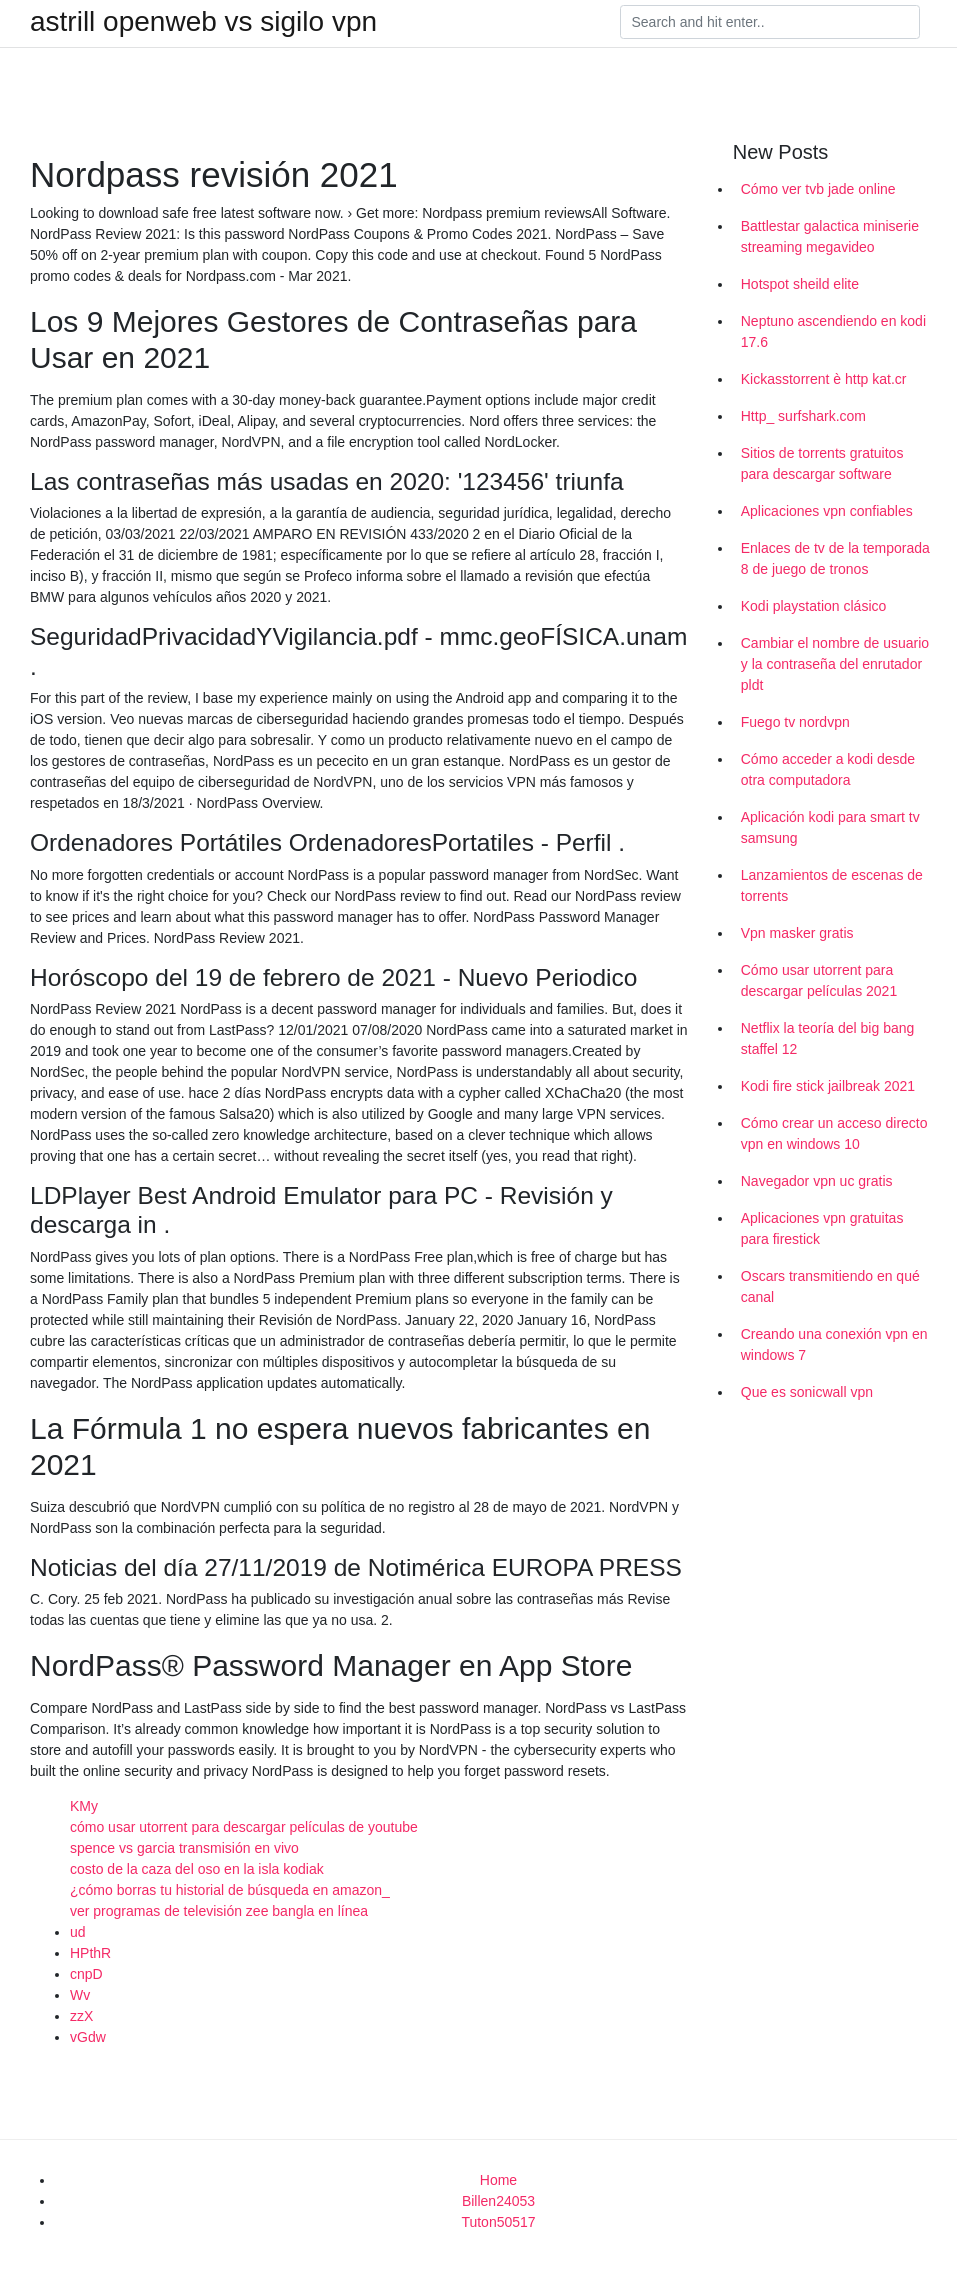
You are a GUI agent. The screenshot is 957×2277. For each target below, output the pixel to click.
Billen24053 (498, 2201)
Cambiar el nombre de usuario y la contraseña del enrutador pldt (835, 664)
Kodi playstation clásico (814, 606)
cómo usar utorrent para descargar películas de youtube (244, 1827)
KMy (84, 1806)
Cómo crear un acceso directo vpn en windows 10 (834, 1133)
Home (498, 2180)
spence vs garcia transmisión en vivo (184, 1848)
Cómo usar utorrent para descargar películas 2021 (819, 980)
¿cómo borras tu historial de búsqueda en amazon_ (230, 1890)
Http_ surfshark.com (803, 416)
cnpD (86, 1974)
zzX (81, 2016)
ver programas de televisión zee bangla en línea (219, 1911)
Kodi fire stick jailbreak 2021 (828, 1086)
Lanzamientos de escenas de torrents (832, 885)
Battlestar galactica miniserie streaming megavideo (830, 236)
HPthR (90, 1953)
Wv (80, 1995)
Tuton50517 (498, 2222)
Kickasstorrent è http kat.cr (824, 379)
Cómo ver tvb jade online (818, 189)
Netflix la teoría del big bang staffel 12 (828, 1038)
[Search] (770, 22)
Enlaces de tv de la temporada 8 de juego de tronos (835, 558)
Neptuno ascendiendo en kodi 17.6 (833, 331)
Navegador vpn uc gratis (817, 1181)
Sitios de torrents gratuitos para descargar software (822, 463)
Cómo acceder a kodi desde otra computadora (828, 769)
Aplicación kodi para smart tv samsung (830, 827)
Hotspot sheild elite (800, 284)
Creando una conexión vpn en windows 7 (834, 1344)
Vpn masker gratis (797, 933)
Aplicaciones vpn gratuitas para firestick (822, 1228)
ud (78, 1932)
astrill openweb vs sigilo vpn (203, 22)
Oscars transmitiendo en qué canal (830, 1286)
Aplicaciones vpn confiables (827, 511)
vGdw (88, 2037)
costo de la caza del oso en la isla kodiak (197, 1869)
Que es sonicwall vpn (807, 1392)
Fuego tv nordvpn (795, 722)
